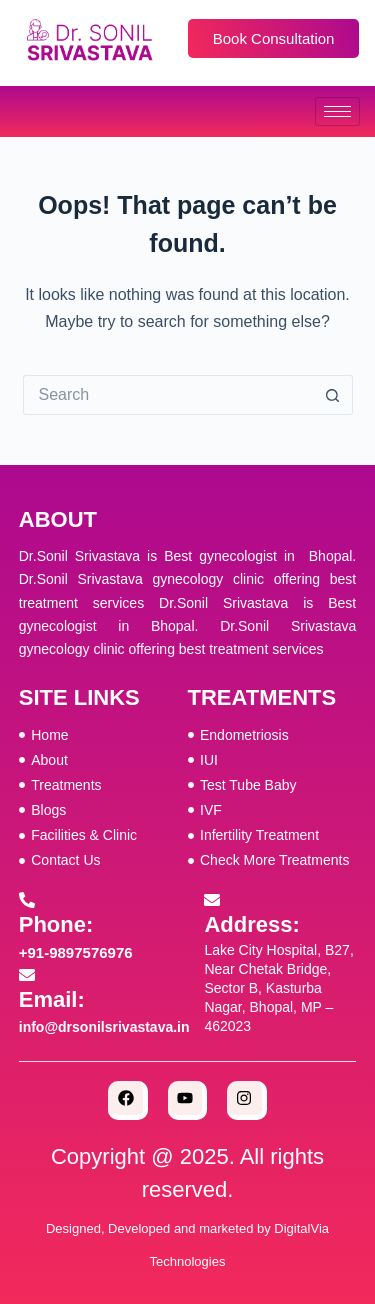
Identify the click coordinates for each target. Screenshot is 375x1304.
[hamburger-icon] (337, 111)
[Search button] (333, 395)
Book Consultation (274, 38)
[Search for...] (168, 395)
